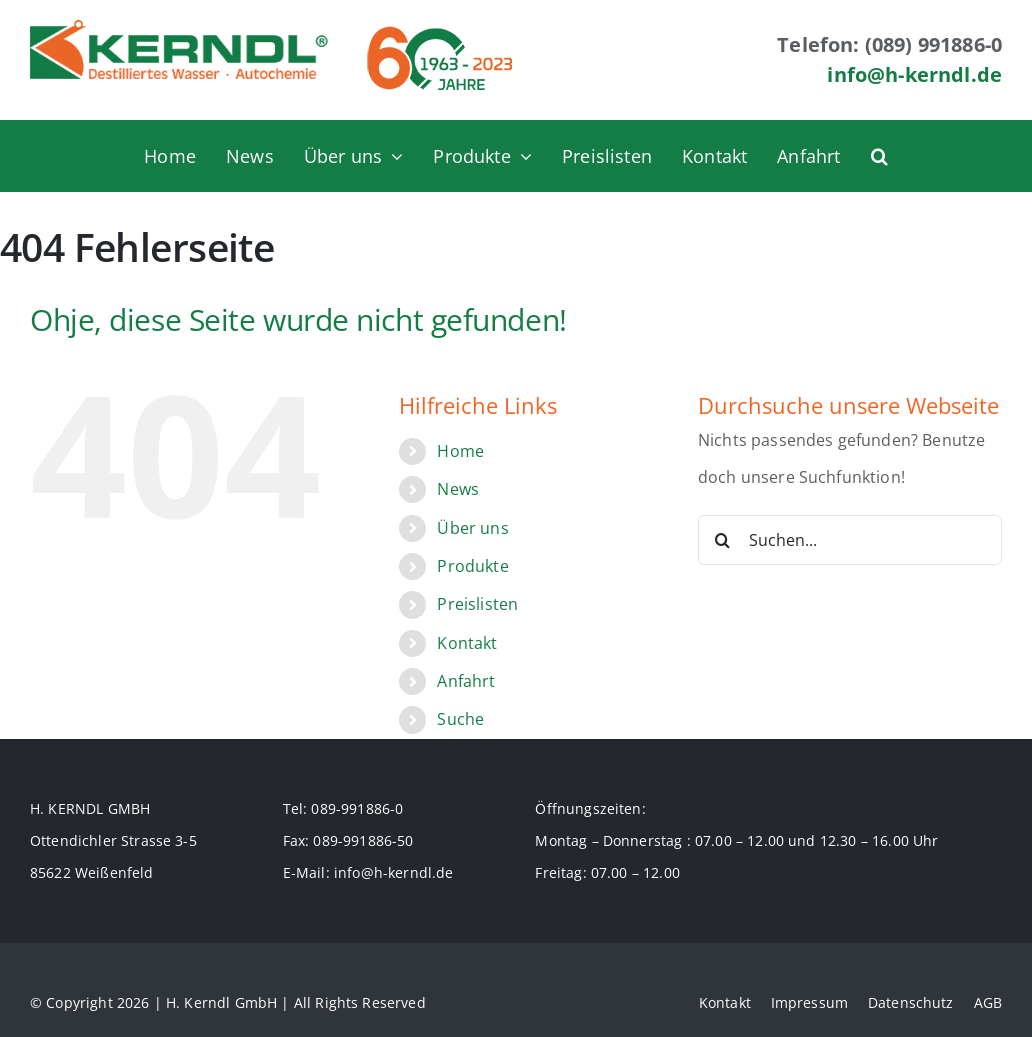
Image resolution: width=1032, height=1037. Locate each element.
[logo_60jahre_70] (439, 28)
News (458, 489)
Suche (460, 719)
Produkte (472, 566)
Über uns (472, 528)
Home (460, 451)
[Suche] (723, 540)
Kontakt (467, 643)
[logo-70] (179, 28)
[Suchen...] (850, 540)
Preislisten (477, 604)
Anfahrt (466, 681)
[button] (879, 156)
